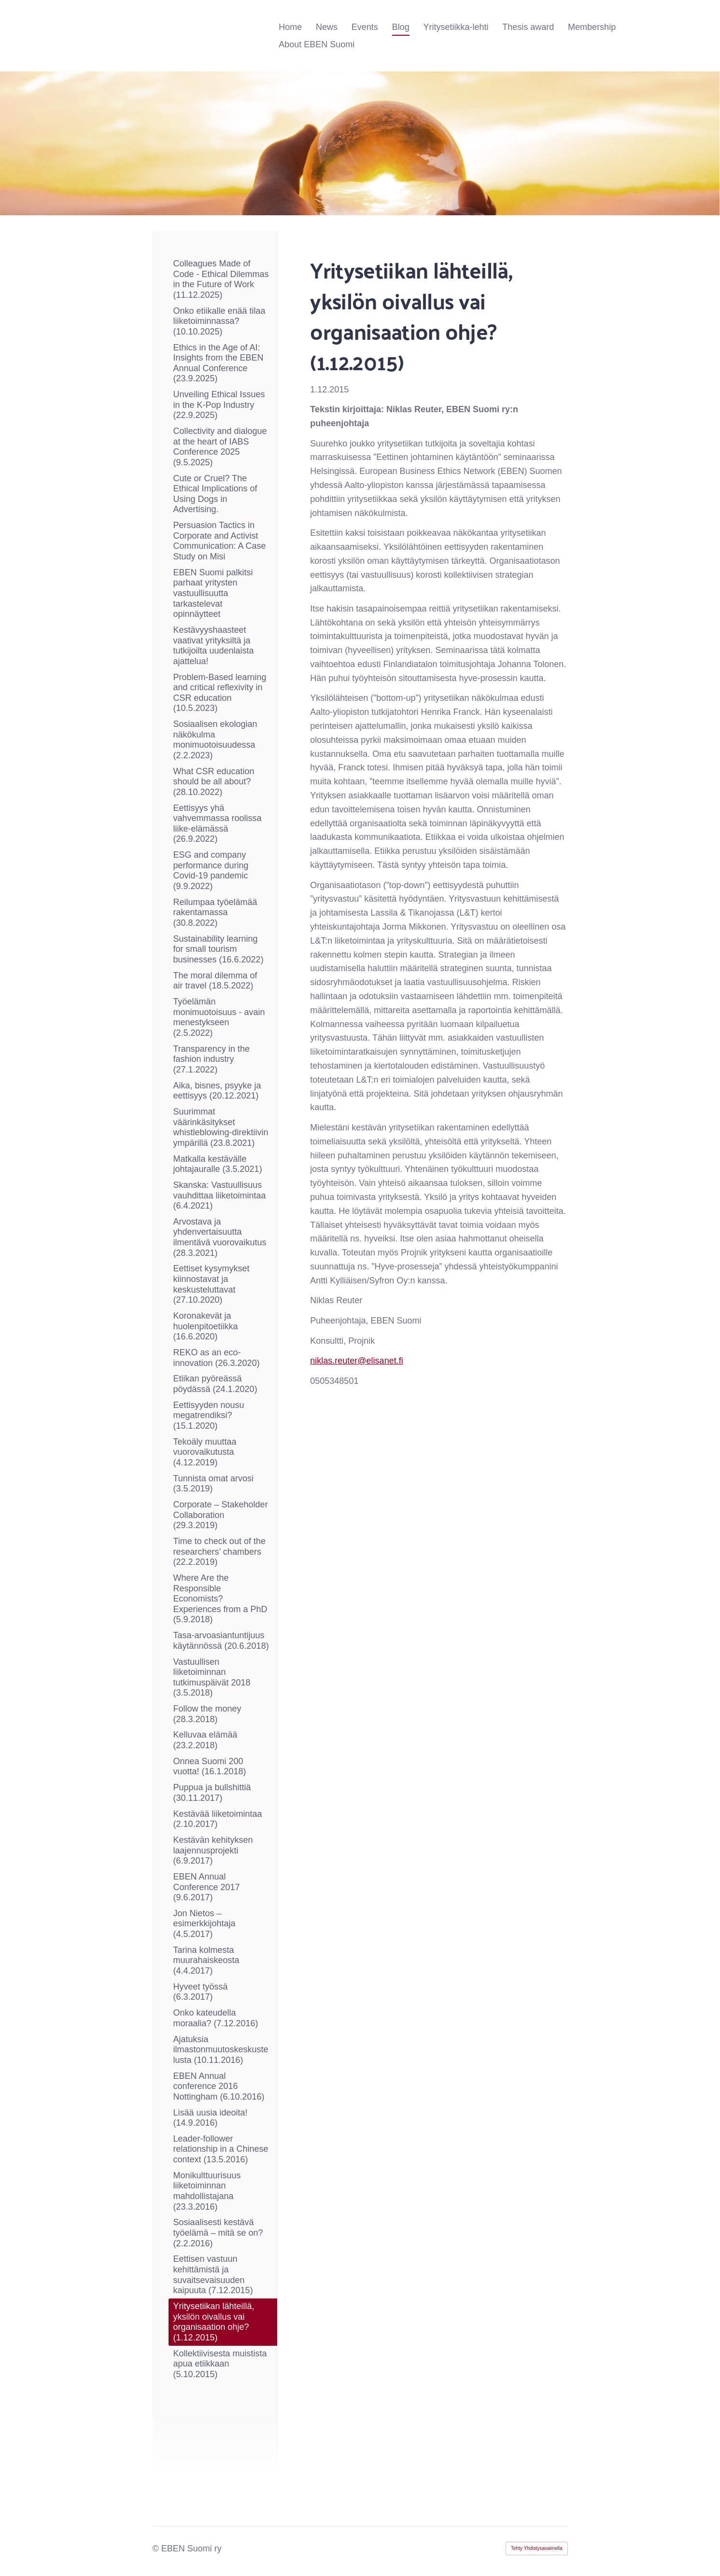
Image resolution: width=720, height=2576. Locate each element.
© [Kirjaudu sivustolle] (157, 2548)
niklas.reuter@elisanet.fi (356, 1360)
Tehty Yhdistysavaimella (537, 2548)
